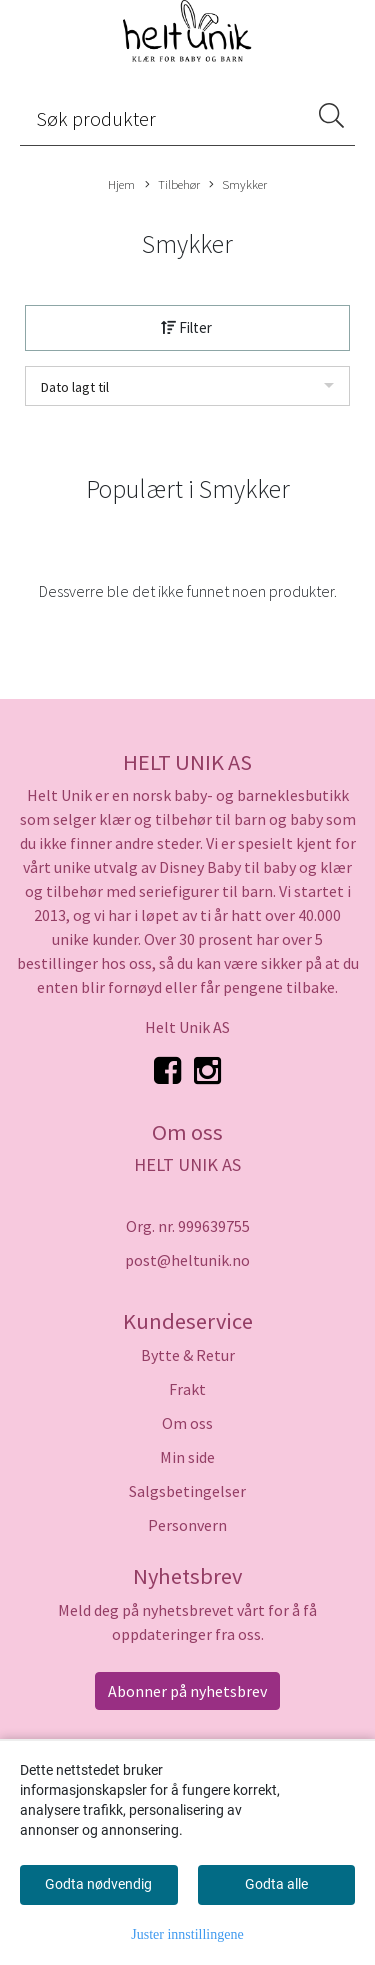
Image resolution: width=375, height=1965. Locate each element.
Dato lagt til (75, 387)
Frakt (187, 1389)
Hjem (121, 184)
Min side (187, 1457)
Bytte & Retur (188, 1355)
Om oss (187, 1423)
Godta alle (276, 1884)
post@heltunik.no (187, 1260)
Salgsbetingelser (187, 1491)
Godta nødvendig (98, 1884)
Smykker (238, 185)
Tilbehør (172, 185)
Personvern (187, 1525)
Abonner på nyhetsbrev (187, 1691)
